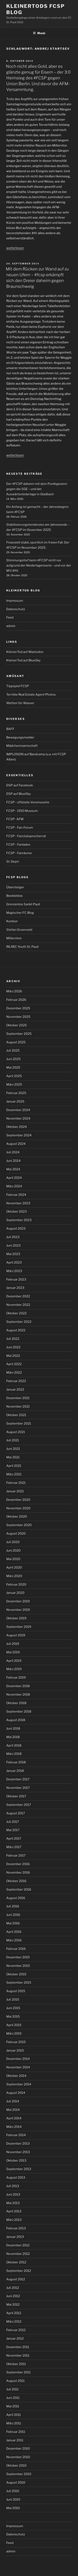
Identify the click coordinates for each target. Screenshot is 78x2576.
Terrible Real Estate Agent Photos (31, 694)
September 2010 (18, 2474)
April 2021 (13, 1466)
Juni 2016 (13, 1915)
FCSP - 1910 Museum (22, 811)
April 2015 (13, 2025)
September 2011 (18, 2372)
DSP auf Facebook (19, 785)
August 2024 (16, 1144)
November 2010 (18, 2457)
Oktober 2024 (16, 1127)
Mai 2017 (13, 1830)
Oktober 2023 (16, 1211)
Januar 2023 (15, 1288)
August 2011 (15, 2381)
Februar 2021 (16, 1483)
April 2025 (14, 1076)
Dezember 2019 (18, 1601)
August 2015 (15, 1991)
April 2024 (14, 1178)
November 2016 (18, 1872)
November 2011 (17, 2355)
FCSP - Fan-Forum (19, 827)
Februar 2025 (16, 1093)
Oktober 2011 (16, 2364)
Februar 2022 (16, 1381)
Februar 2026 (16, 1000)
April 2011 (13, 2415)
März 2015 (14, 2033)
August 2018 (15, 1720)
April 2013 (13, 2211)
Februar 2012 (16, 2330)
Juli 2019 (12, 1644)
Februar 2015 (16, 2042)
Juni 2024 (13, 1161)
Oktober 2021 (16, 1415)
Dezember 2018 (18, 1686)
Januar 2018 (15, 1771)
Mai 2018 (13, 1737)
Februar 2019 (16, 1677)
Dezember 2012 (18, 2245)
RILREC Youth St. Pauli (22, 947)
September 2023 (19, 1220)
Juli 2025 (13, 1050)
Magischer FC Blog (20, 913)
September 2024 (19, 1135)
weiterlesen (15, 248)
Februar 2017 (16, 1855)
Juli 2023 (13, 1237)
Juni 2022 (13, 1347)
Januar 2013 (15, 2237)
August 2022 (15, 1330)
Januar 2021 (15, 1491)
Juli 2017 (12, 1822)
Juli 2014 (12, 2101)
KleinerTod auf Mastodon (24, 652)
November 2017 (18, 1788)
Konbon (12, 921)
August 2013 (15, 2177)
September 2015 (18, 1982)
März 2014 (14, 2127)
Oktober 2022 (16, 1313)
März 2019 (14, 1669)
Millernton (14, 938)
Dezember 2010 (18, 2448)
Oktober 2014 (16, 2076)
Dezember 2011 (17, 2347)
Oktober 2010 (16, 2465)
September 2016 (18, 1889)
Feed (10, 617)
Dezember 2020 (18, 1500)
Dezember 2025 (18, 1008)
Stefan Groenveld (19, 930)
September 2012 (18, 2271)
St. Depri (12, 861)
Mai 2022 (13, 1356)
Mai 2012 (13, 2304)
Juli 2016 (12, 1906)
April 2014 (13, 2118)
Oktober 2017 (16, 1796)
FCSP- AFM (15, 819)
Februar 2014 (16, 2135)
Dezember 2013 (18, 2143)
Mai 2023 (13, 1254)
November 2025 (18, 1017)
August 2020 (16, 1533)
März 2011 (13, 2423)
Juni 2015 (13, 2008)
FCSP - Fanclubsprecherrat (26, 836)
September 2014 (18, 2084)
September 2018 (18, 1711)
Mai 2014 (13, 2110)
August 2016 (15, 1898)
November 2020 (18, 1508)
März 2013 (14, 2220)
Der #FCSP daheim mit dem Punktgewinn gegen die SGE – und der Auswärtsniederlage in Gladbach (36, 489)
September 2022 (18, 1322)
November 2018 (18, 1694)
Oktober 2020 (16, 1516)
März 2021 (13, 1474)
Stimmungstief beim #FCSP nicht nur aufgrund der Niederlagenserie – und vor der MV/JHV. (38, 565)
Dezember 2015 (18, 1957)
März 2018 (14, 1754)
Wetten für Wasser (20, 703)
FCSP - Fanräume (19, 853)
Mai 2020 (13, 1559)
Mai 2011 (12, 2406)
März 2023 (14, 1271)
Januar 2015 (15, 2050)
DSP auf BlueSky (18, 794)
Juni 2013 (13, 2194)
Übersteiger (15, 887)
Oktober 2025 (16, 1025)
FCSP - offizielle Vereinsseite (27, 802)
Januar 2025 (15, 1101)
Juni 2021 (13, 1449)
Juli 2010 (12, 2491)
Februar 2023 (16, 1279)
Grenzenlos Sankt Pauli (23, 904)
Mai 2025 (13, 1067)
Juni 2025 (13, 1059)
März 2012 (13, 2321)
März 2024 (14, 1186)
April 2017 (13, 1838)
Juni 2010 (13, 2499)
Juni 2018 (13, 1728)
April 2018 (13, 1745)
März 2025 (14, 1084)
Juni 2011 (13, 2398)
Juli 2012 (12, 2288)
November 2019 (18, 1610)
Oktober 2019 (16, 1618)
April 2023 (14, 1262)
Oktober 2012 (16, 2262)
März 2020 (14, 1576)
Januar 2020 (15, 1593)
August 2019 (15, 1635)
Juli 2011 (12, 2389)
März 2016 (14, 1940)
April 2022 (14, 1364)
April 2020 (14, 1567)
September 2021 (18, 1423)
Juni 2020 (13, 1550)
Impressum (14, 601)
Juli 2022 (12, 1339)
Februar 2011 (15, 2432)
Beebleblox (14, 896)
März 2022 (14, 1372)
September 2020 (19, 1525)
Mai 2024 (13, 1169)
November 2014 (18, 2067)
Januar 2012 (15, 2338)
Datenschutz (15, 609)
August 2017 (15, 1813)
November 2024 (18, 1118)
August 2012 (15, 2279)
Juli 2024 (13, 1152)
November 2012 (18, 2254)
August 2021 (15, 1432)
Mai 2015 (13, 2016)
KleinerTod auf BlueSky (23, 660)
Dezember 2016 (18, 1864)
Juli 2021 (12, 1440)
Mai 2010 (13, 2508)
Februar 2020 (16, 1584)
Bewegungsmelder (20, 737)
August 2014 (15, 2093)
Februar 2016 (16, 1949)
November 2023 (18, 1203)
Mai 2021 (13, 1457)
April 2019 (13, 1661)
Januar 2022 (15, 1389)
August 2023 (16, 1228)
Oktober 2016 (16, 1881)
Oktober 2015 (16, 1974)
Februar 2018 (16, 1762)
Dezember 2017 (18, 1779)
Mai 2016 (13, 1923)
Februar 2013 (16, 2228)
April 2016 (13, 1932)
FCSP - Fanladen (18, 844)
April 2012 (13, 2313)
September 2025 (19, 1034)
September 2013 (18, 2169)
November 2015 (18, 1966)
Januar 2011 (14, 2440)
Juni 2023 (13, 1245)
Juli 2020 (13, 1542)
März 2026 (14, 991)
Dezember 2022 (18, 1296)
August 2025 (16, 1042)
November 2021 (18, 1406)
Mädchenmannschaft (22, 746)
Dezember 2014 (18, 2059)
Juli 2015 (12, 1999)
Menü (39, 33)
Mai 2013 (13, 2203)
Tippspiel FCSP (17, 686)
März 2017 (13, 1847)
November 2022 (18, 1305)
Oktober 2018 (16, 1703)
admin (10, 626)
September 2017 (18, 1805)
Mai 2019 (13, 1652)
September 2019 (18, 1627)
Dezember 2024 (18, 1110)
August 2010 (15, 2482)
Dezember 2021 (18, 1398)
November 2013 (18, 2152)
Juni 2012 (13, 2296)
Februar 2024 (16, 1195)
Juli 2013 (12, 2186)
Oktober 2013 (16, 2160)
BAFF (10, 729)
